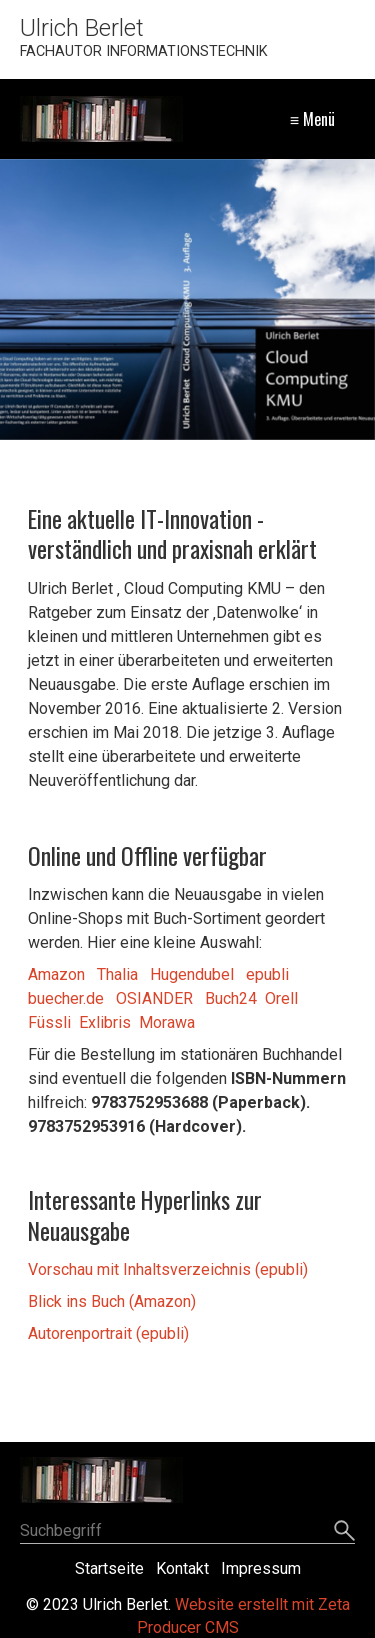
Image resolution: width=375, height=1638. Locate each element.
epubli (267, 974)
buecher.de (66, 998)
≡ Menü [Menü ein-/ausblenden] (312, 119)
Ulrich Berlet (82, 28)
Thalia (117, 974)
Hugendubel (192, 974)
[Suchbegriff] (187, 1532)
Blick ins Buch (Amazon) (112, 1301)
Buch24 (231, 998)
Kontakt (182, 1568)
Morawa (167, 1022)
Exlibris (103, 1022)
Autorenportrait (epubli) (108, 1333)
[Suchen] (344, 1532)
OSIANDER (154, 998)
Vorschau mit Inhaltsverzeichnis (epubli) (168, 1269)
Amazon (56, 974)
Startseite (109, 1568)
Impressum (261, 1568)
